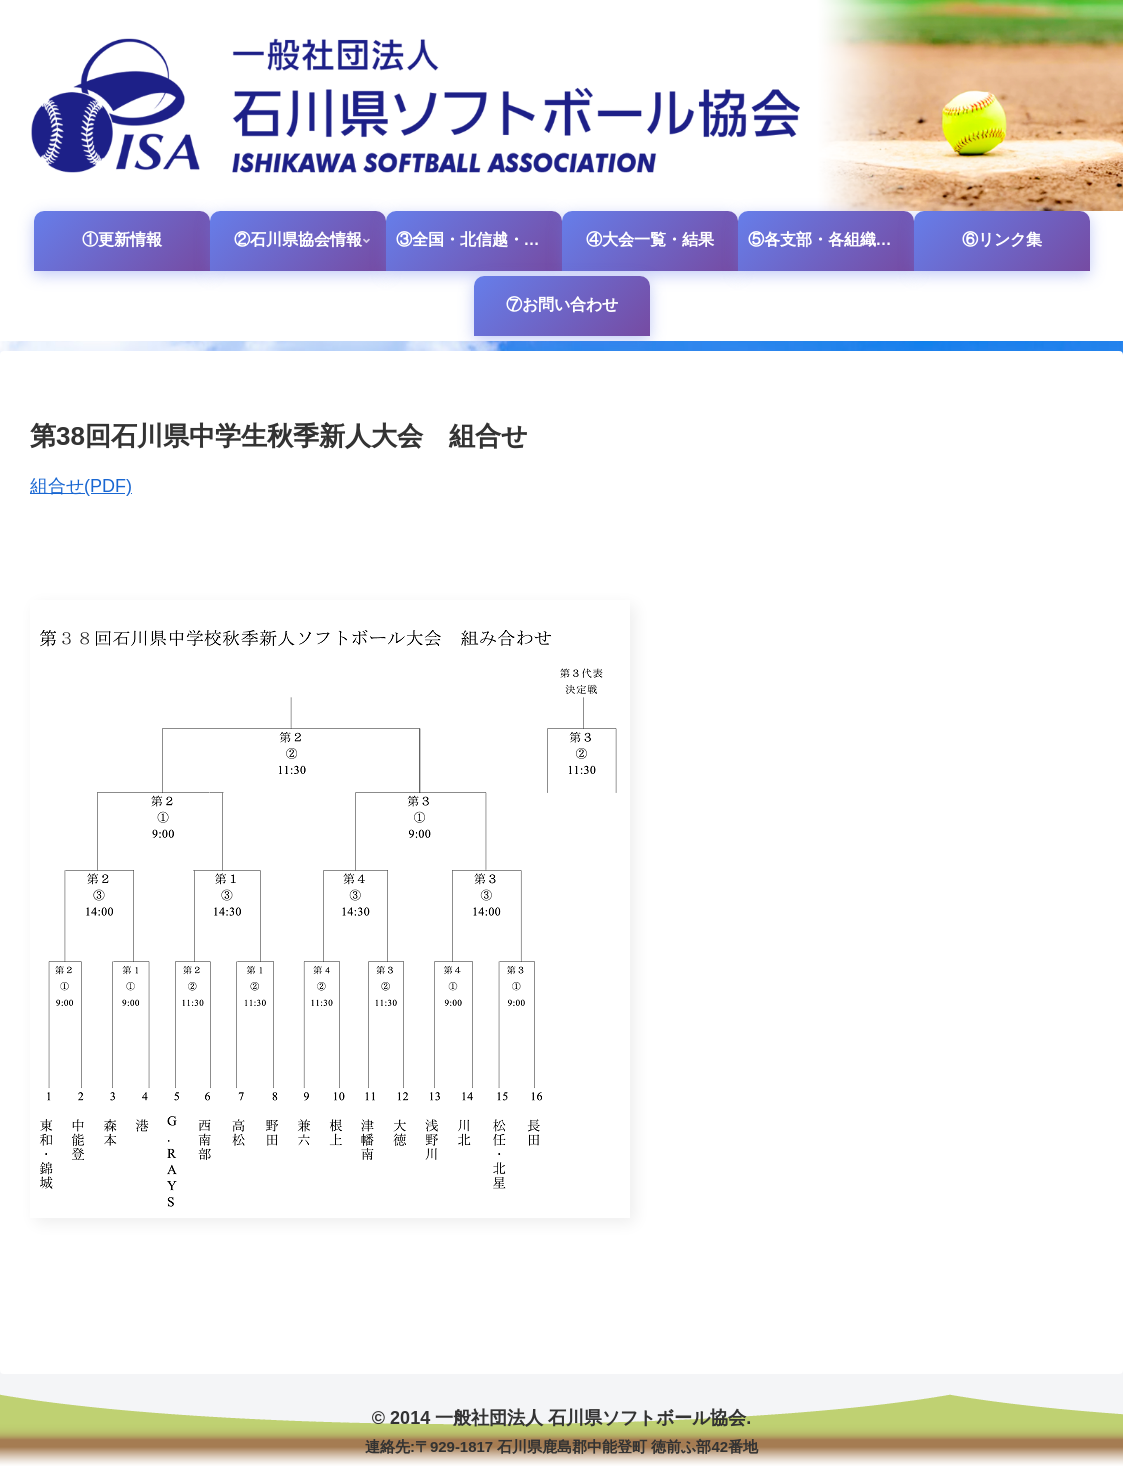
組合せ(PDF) (81, 486)
